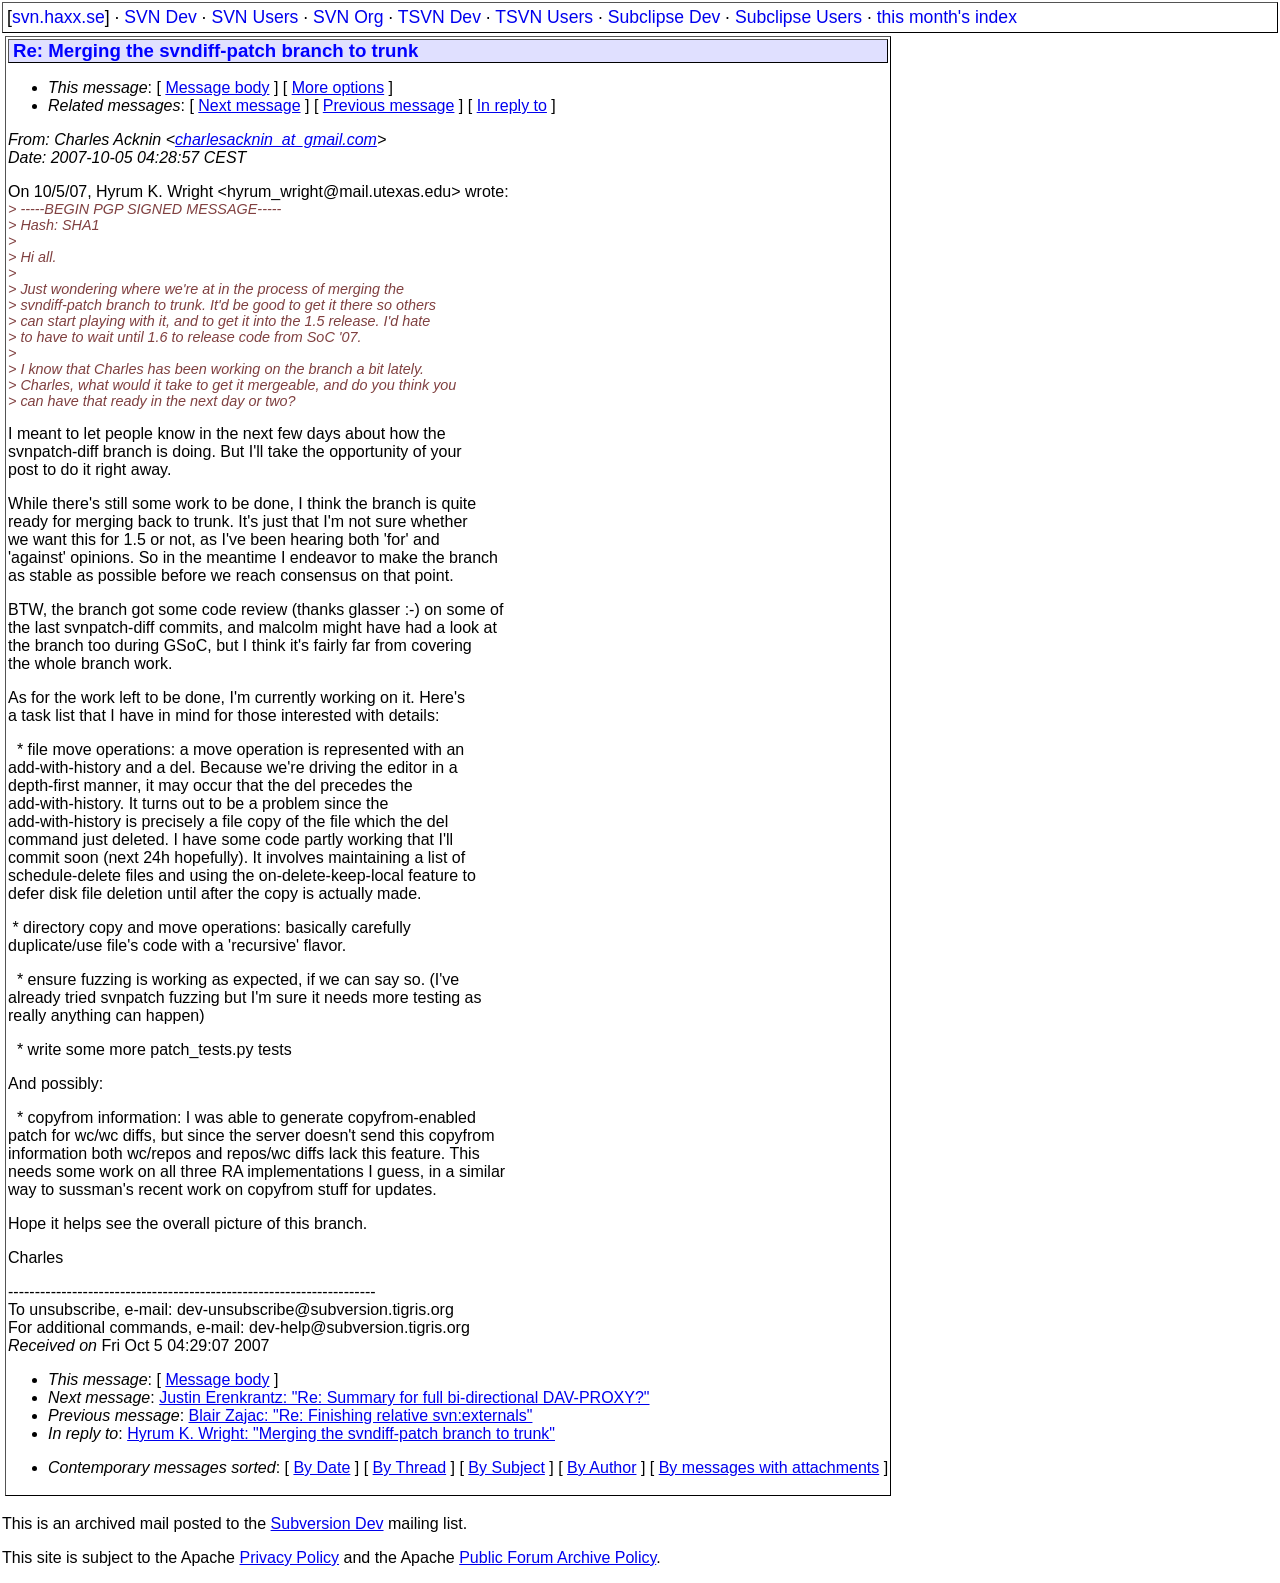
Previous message (389, 105)
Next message (249, 105)
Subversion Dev (327, 1523)
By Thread (410, 1467)
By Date (321, 1467)
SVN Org (348, 17)
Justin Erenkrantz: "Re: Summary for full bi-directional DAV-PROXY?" (404, 1397)
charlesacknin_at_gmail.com (276, 139)
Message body (217, 87)
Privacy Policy (289, 1557)
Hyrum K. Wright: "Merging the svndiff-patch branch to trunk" (341, 1433)
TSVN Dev (439, 17)
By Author (601, 1467)
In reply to (512, 105)
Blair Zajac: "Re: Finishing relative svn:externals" (361, 1415)
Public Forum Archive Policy (557, 1557)
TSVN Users (544, 17)
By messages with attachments (769, 1467)
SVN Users (254, 17)
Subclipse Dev (664, 17)
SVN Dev (160, 17)
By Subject (506, 1467)
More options (338, 87)
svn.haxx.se (58, 17)
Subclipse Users (798, 17)
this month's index (947, 17)
